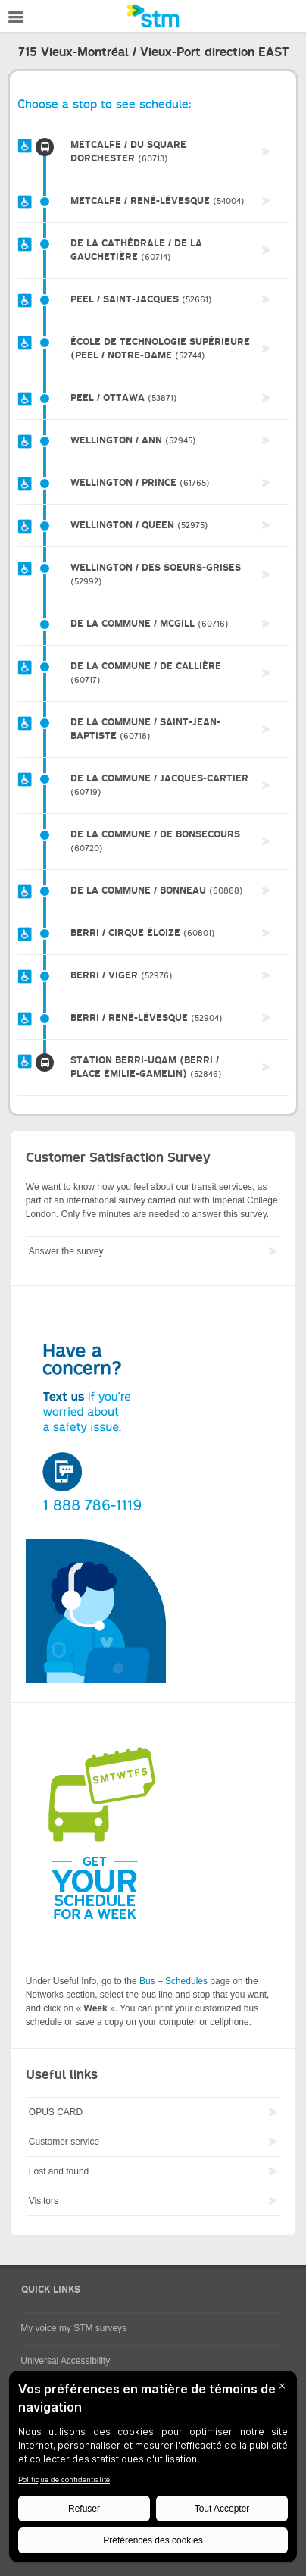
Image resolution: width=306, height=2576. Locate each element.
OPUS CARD (56, 2112)
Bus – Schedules (173, 1981)
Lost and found (59, 2171)
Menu (16, 16)
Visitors (43, 2201)
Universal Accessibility (65, 2360)
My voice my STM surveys (73, 2328)
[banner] (153, 16)
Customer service (64, 2141)
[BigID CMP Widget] (153, 2470)
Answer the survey (66, 1251)
